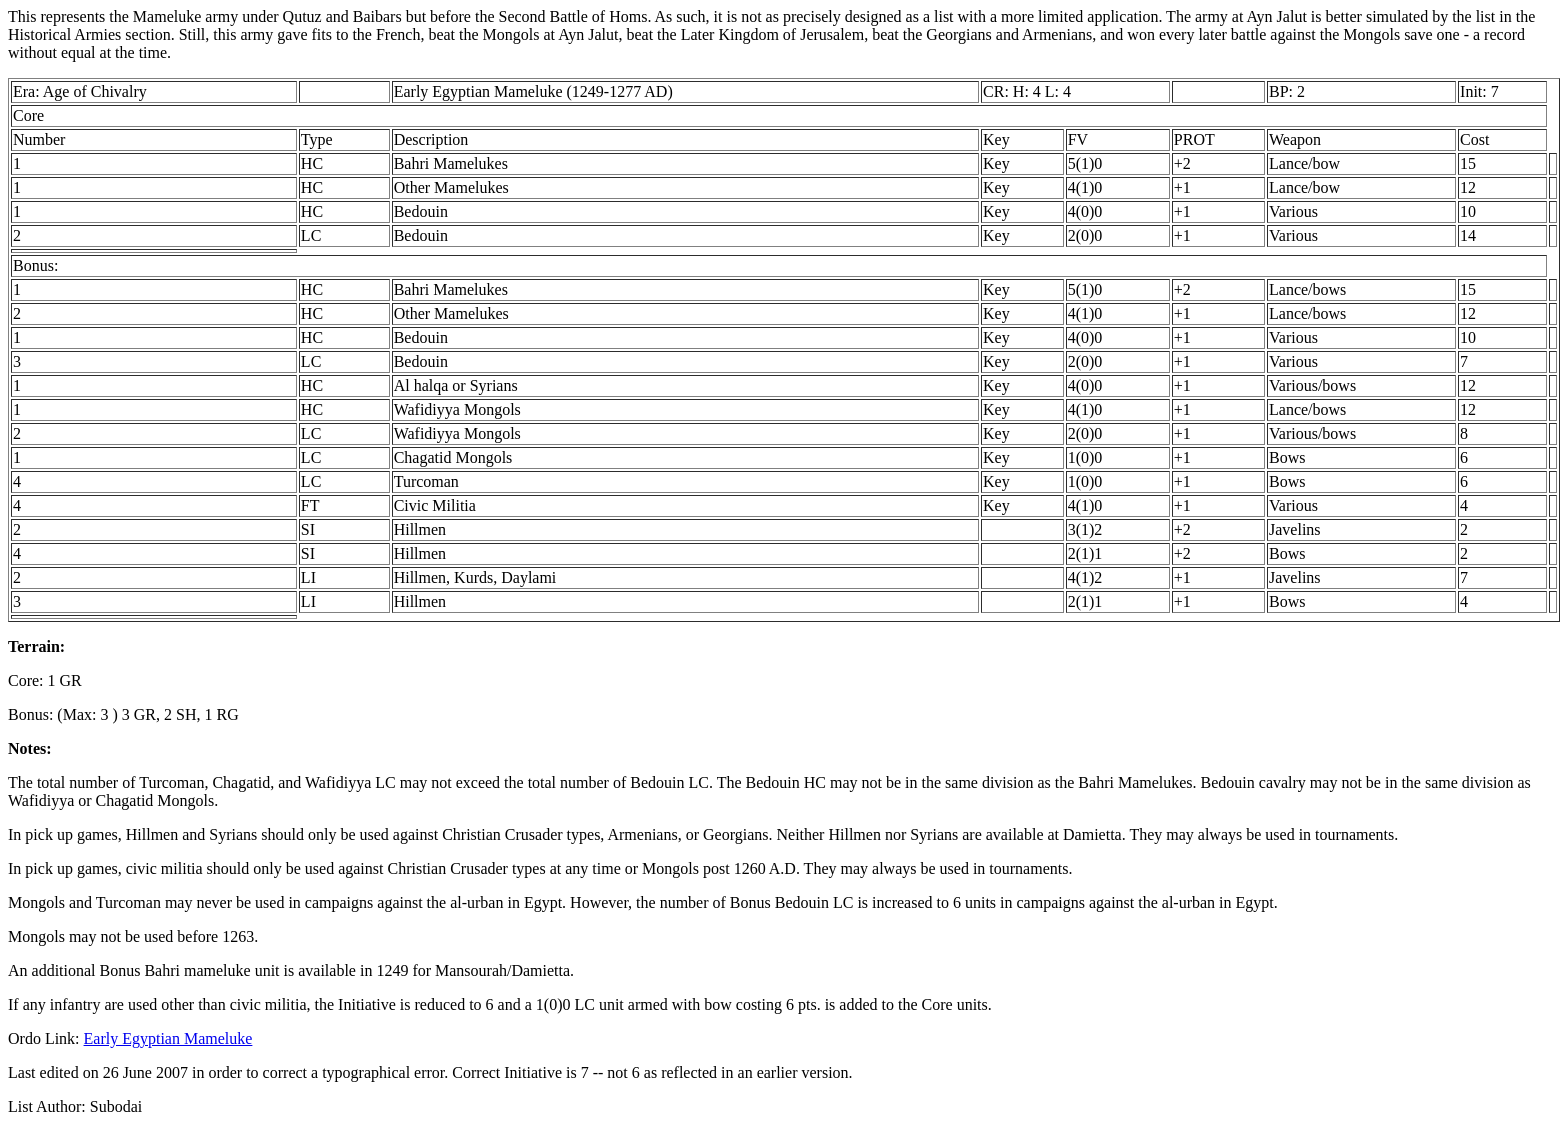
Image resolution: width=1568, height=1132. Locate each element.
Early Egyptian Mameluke (168, 1038)
